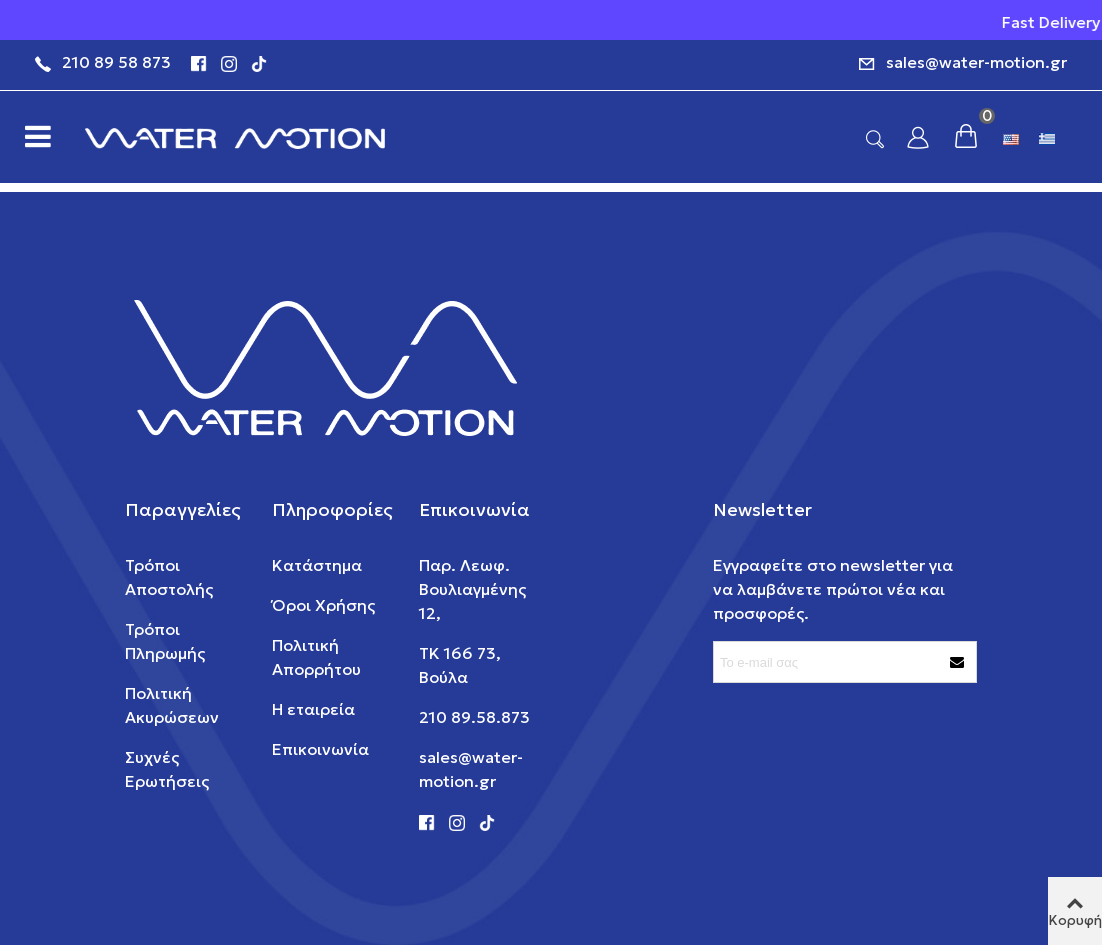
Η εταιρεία (313, 709)
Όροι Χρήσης (323, 605)
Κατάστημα (317, 565)
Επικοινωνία (320, 749)
